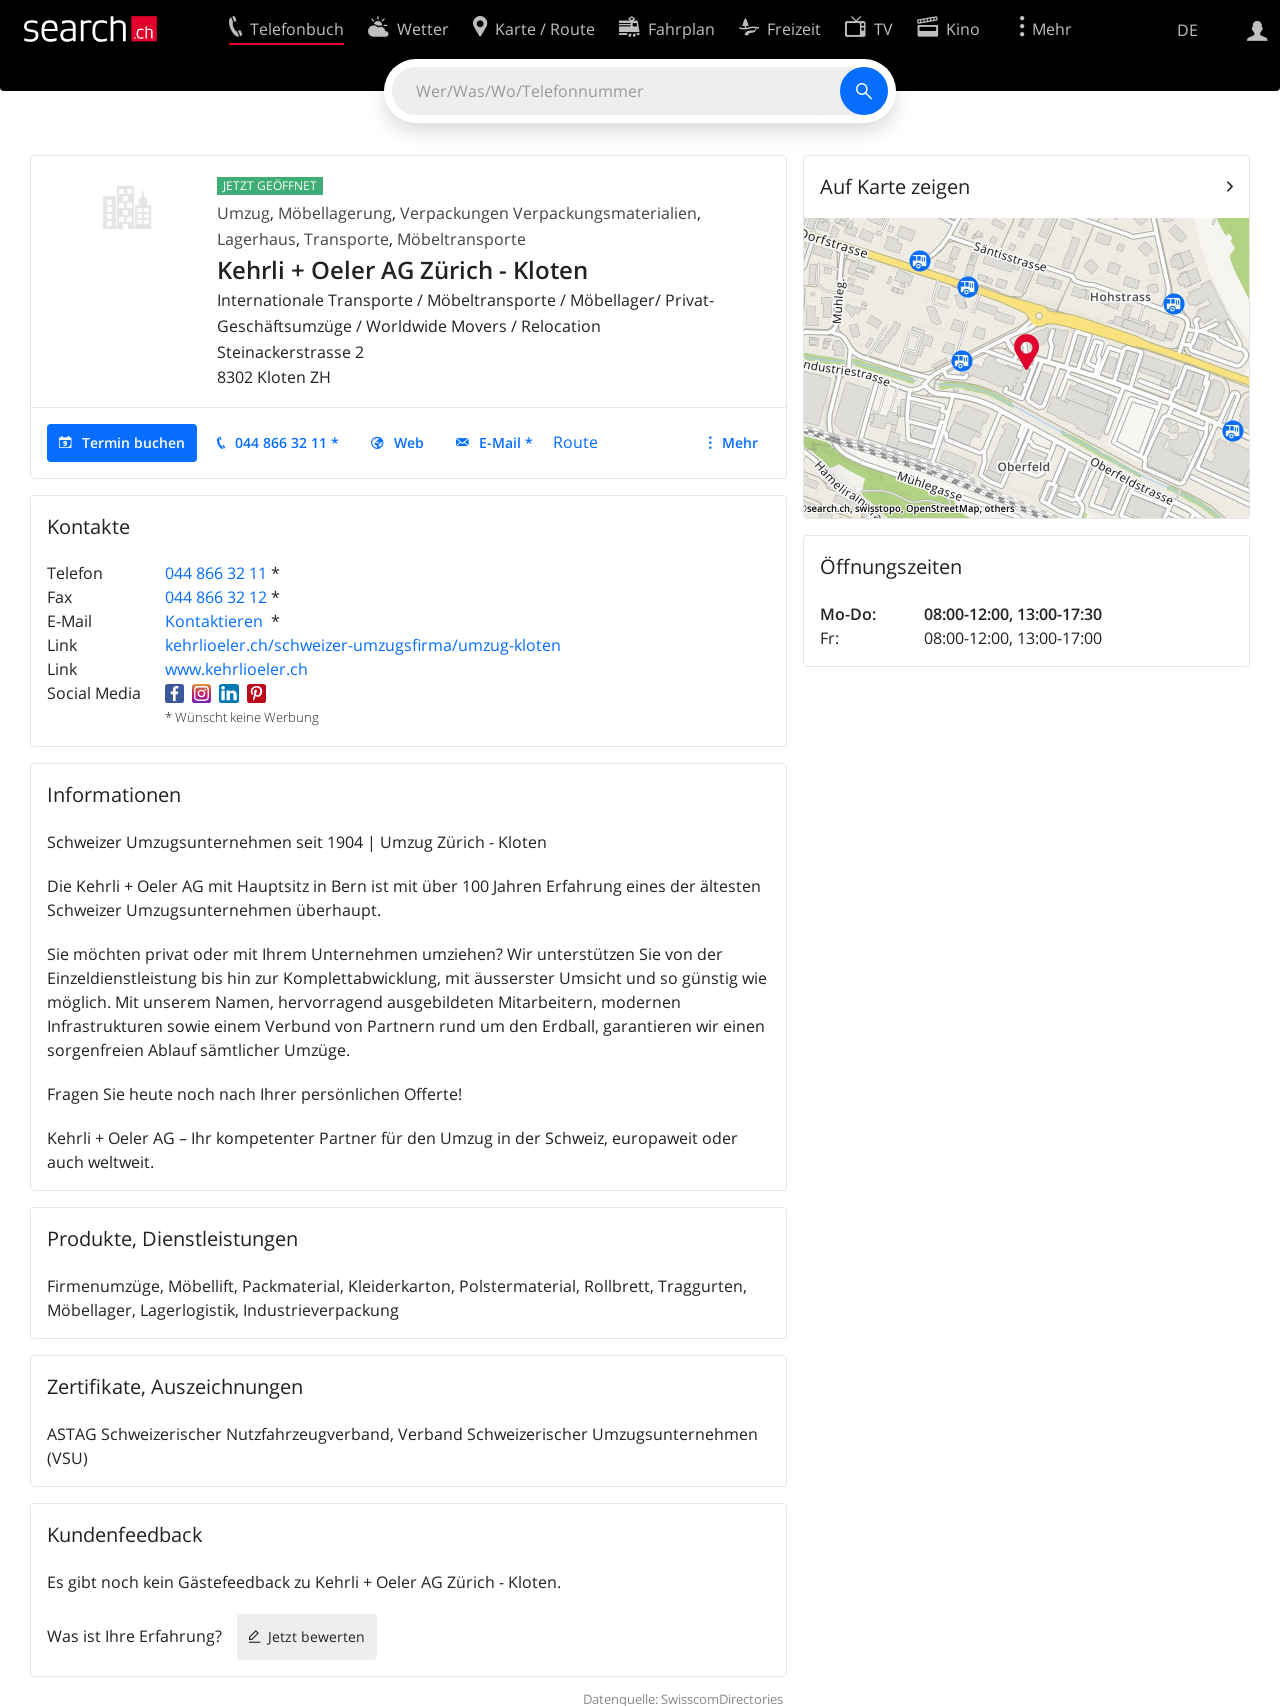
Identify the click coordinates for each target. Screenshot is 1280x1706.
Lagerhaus (256, 239)
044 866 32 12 (216, 597)
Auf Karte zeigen (895, 186)
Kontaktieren (216, 621)
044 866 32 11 (216, 573)
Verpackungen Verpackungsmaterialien (548, 213)
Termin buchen (133, 442)
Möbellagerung (335, 213)
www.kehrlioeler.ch (236, 669)
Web (409, 442)
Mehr (740, 442)
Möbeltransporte (461, 239)
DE (1187, 30)
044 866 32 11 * (287, 442)
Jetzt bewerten (316, 1636)
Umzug (243, 213)
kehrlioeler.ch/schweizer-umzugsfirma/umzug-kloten (363, 645)
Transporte (346, 239)
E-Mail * (506, 442)
